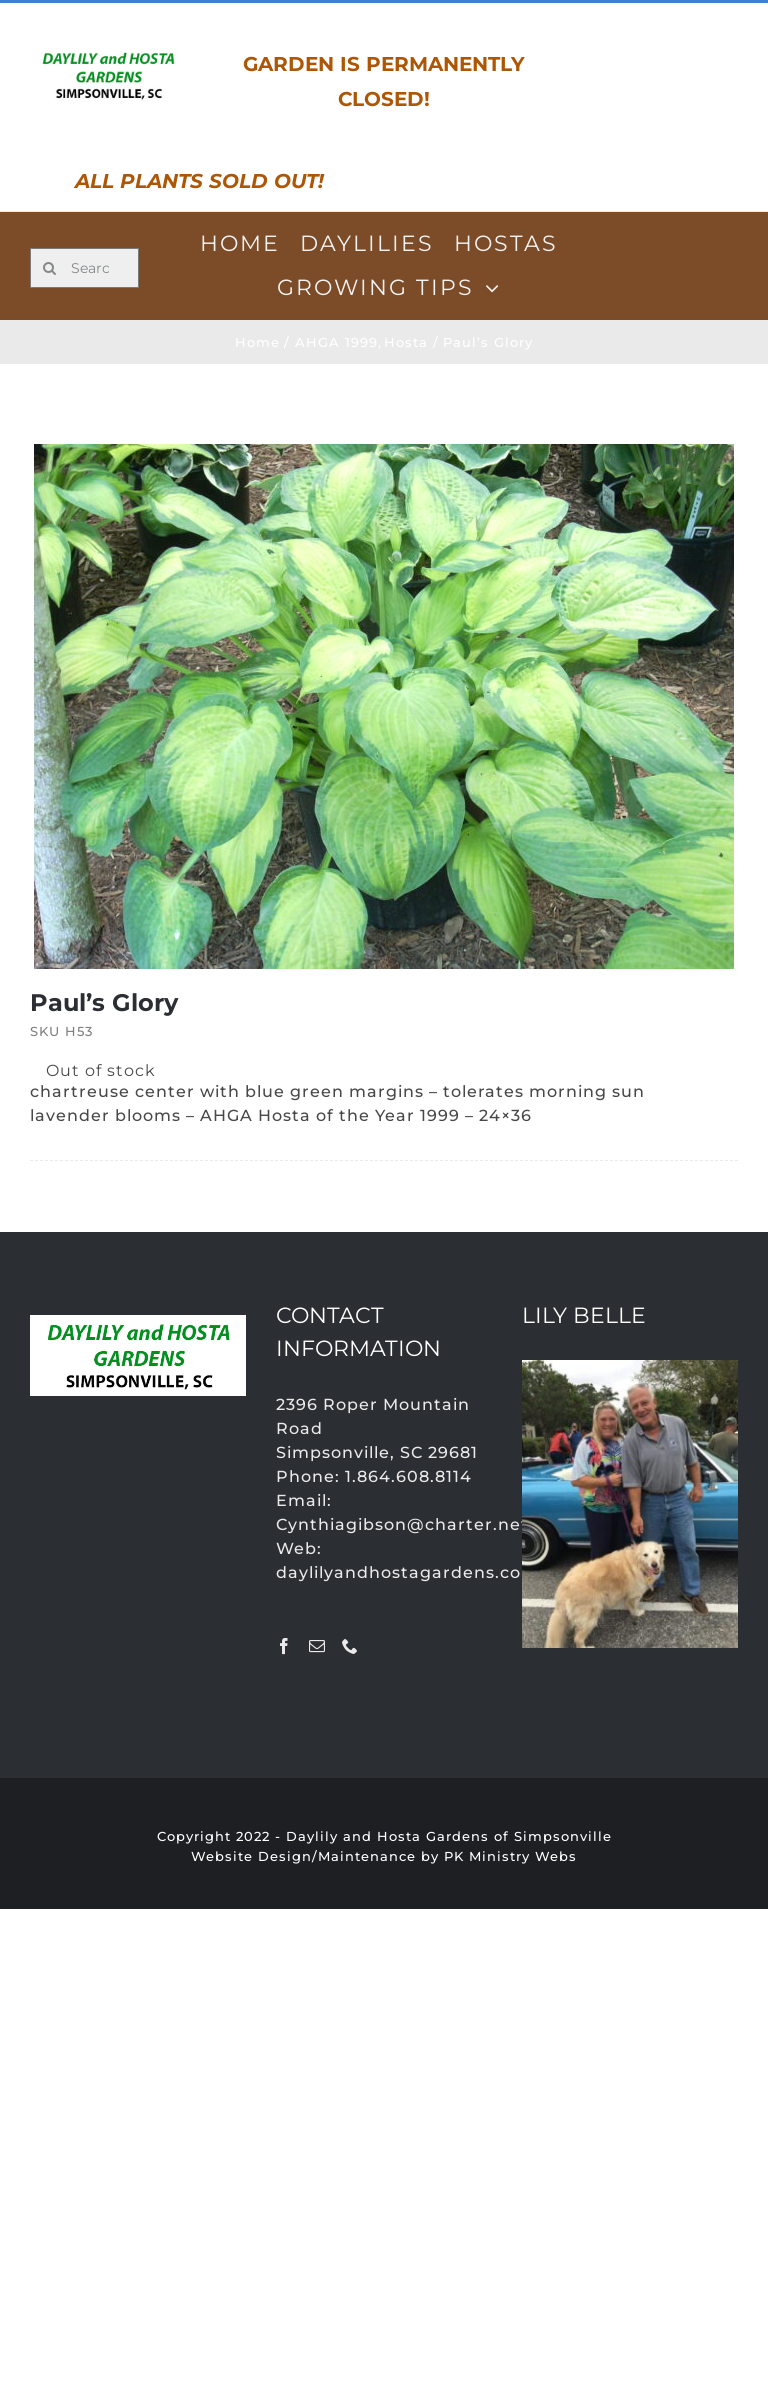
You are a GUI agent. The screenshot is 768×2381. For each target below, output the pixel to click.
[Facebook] (284, 1646)
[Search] (50, 268)
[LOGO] (108, 53)
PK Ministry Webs (510, 1856)
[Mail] (317, 1646)
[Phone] (350, 1646)
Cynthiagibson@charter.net (402, 1524)
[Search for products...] (84, 268)
